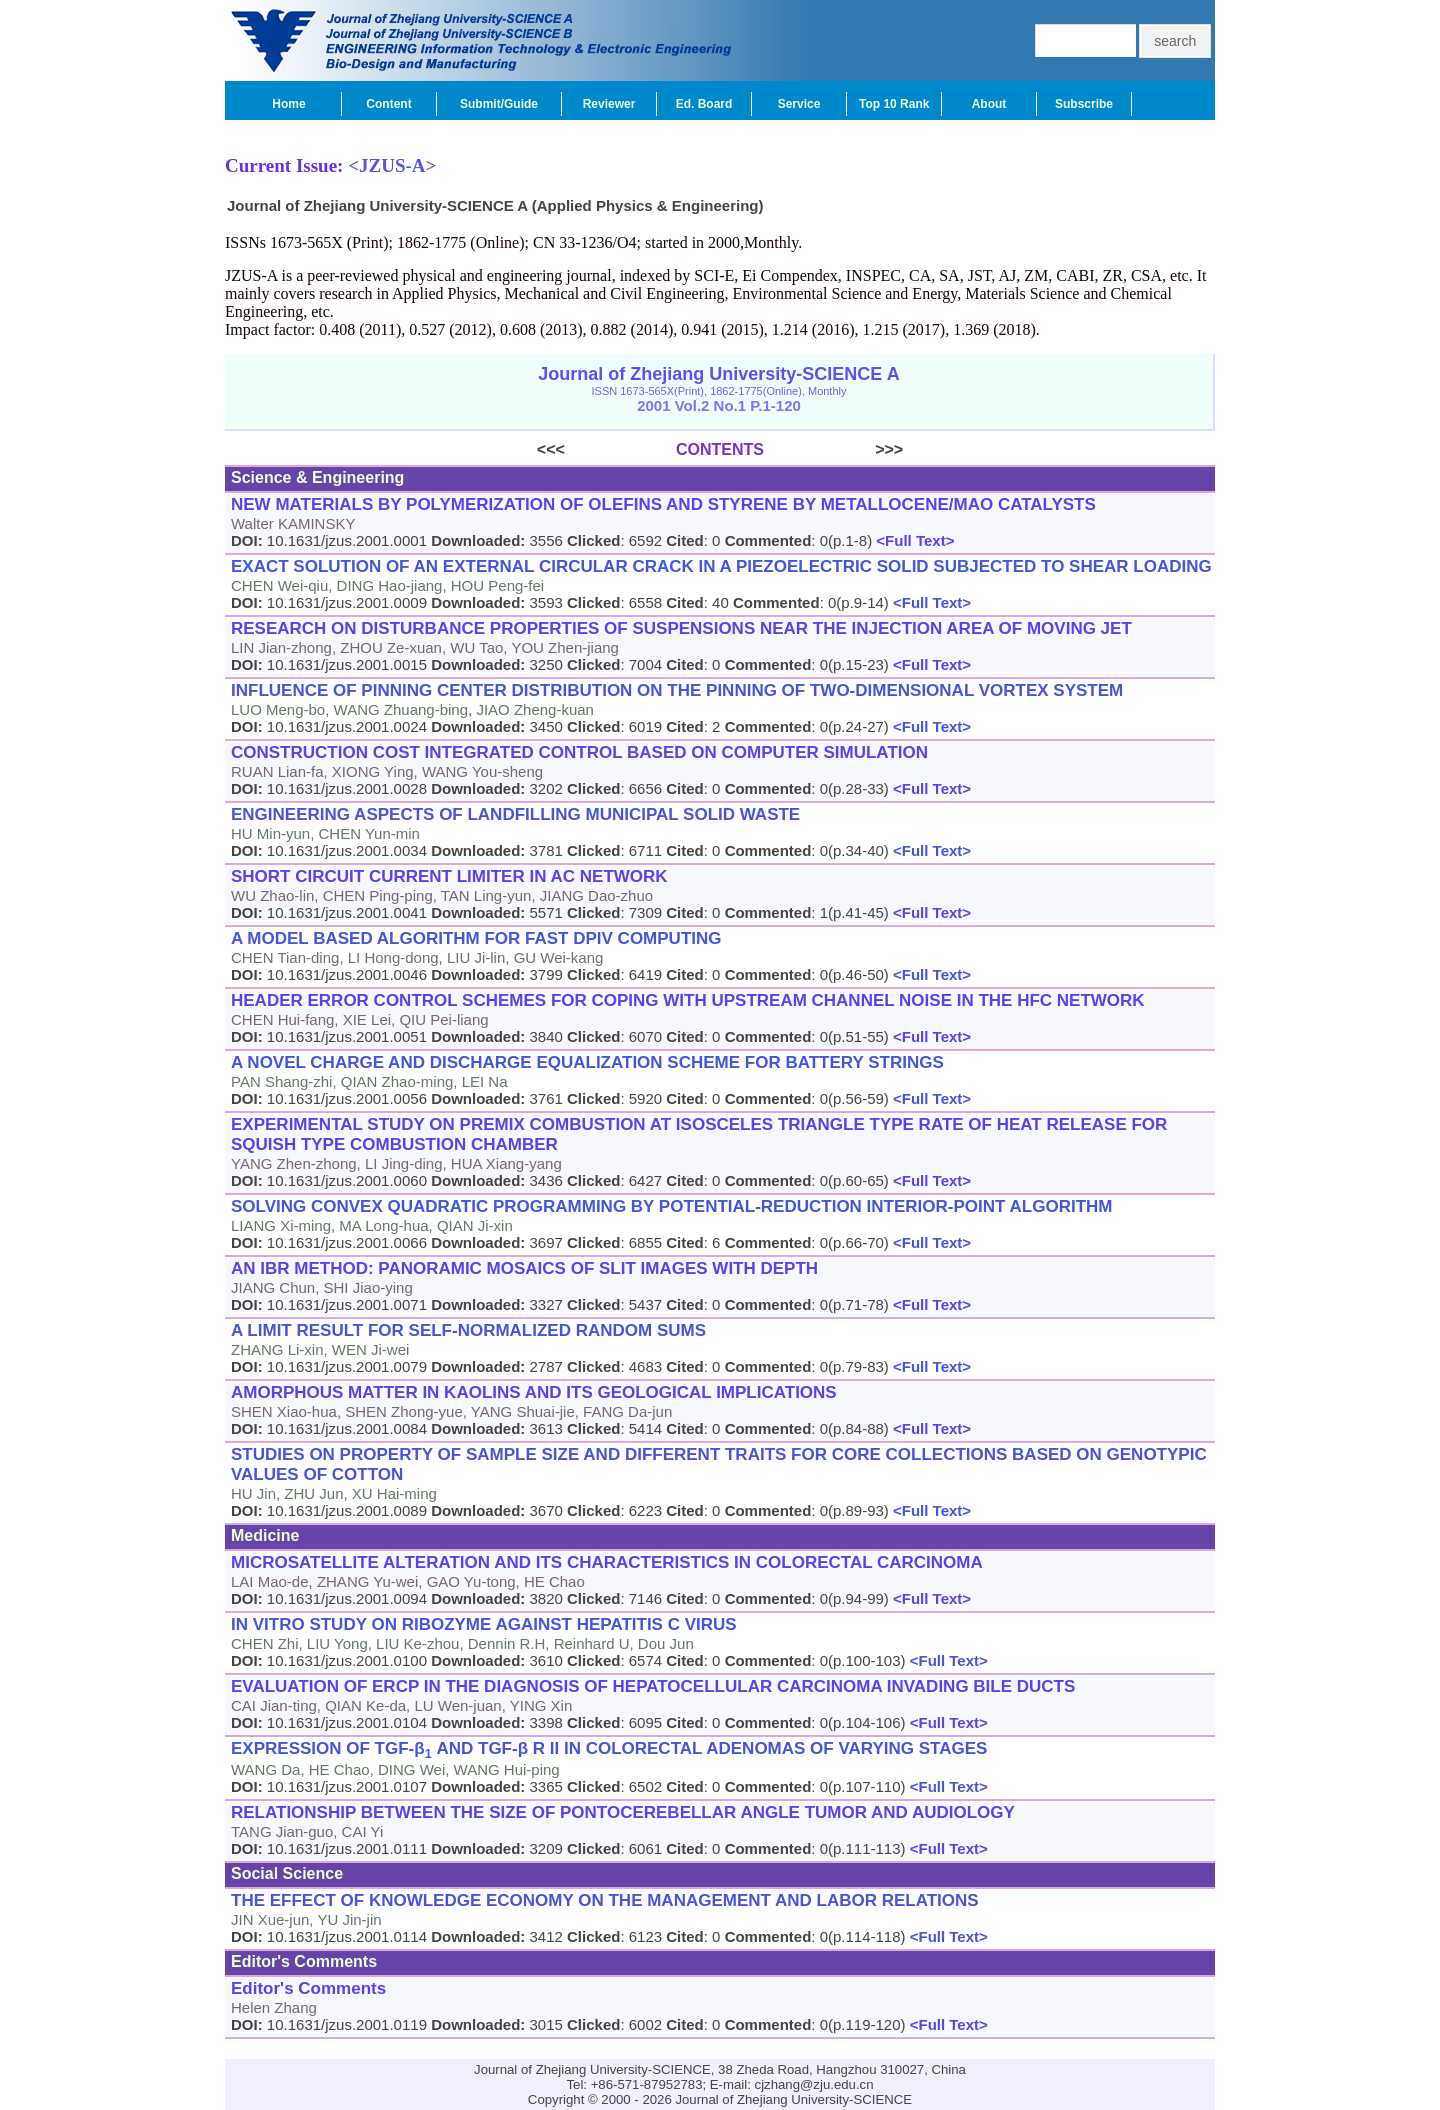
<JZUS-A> (392, 165)
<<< (606, 449)
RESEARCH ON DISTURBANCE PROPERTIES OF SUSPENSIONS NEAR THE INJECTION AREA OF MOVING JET (681, 628)
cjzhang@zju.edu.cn (814, 2084)
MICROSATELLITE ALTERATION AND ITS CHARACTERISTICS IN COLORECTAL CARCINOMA (607, 1562)
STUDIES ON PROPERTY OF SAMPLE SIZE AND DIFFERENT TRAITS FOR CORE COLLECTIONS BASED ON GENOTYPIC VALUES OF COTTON (719, 1464)
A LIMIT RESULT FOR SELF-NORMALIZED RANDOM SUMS (468, 1330)
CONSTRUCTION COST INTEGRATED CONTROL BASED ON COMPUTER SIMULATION (579, 752)
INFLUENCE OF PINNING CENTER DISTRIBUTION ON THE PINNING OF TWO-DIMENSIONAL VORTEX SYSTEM (677, 690)
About (989, 104)
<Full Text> (913, 540)
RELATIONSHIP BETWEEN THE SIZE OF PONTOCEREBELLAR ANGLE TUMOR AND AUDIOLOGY (623, 1812)
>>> (833, 449)
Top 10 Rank (894, 104)
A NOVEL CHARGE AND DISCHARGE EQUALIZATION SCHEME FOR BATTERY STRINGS (587, 1062)
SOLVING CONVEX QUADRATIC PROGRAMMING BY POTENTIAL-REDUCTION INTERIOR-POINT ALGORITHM (671, 1206)
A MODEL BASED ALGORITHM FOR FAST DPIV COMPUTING (476, 938)
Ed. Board (704, 104)
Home (288, 104)
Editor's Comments (308, 1988)
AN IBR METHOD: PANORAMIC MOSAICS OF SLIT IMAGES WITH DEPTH (524, 1268)
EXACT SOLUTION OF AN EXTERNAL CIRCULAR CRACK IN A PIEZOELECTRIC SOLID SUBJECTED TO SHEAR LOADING (721, 566)
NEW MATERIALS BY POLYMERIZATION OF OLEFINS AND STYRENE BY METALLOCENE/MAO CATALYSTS (663, 504)
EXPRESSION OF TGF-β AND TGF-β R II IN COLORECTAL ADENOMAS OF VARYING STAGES (609, 1750)
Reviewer (609, 104)
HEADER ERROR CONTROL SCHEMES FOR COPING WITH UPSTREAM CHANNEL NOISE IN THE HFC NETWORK (688, 1000)
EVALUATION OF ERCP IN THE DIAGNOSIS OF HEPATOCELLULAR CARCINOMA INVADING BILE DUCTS (653, 1686)
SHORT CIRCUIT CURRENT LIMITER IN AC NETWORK (449, 876)
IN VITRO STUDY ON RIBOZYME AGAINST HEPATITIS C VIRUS (484, 1624)
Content (388, 104)
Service (799, 104)
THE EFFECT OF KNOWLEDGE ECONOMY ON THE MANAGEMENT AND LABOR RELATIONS (605, 1900)
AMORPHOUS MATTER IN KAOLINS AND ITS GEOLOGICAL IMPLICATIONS (534, 1392)
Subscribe (1084, 104)
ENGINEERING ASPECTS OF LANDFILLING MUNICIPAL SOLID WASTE (515, 814)
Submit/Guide (499, 104)
